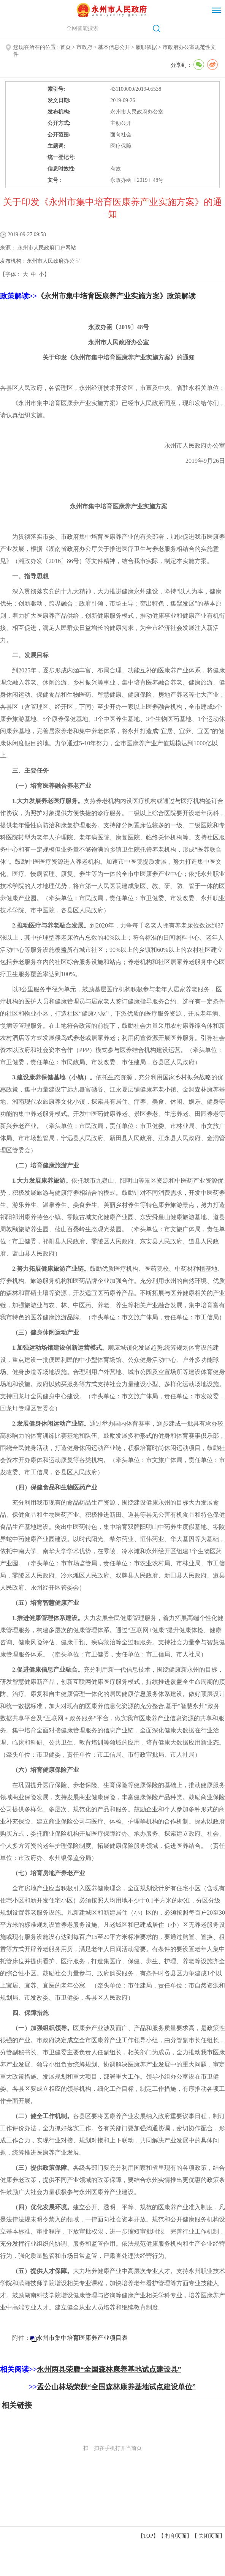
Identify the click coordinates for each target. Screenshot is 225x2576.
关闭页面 (209, 2536)
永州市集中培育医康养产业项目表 (82, 2338)
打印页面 (176, 2536)
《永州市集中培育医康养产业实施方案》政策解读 (116, 296)
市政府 (84, 47)
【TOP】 (148, 2536)
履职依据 (146, 47)
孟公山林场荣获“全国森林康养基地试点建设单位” (116, 2387)
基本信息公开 (114, 47)
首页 (65, 47)
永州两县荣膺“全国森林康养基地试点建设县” (109, 2369)
